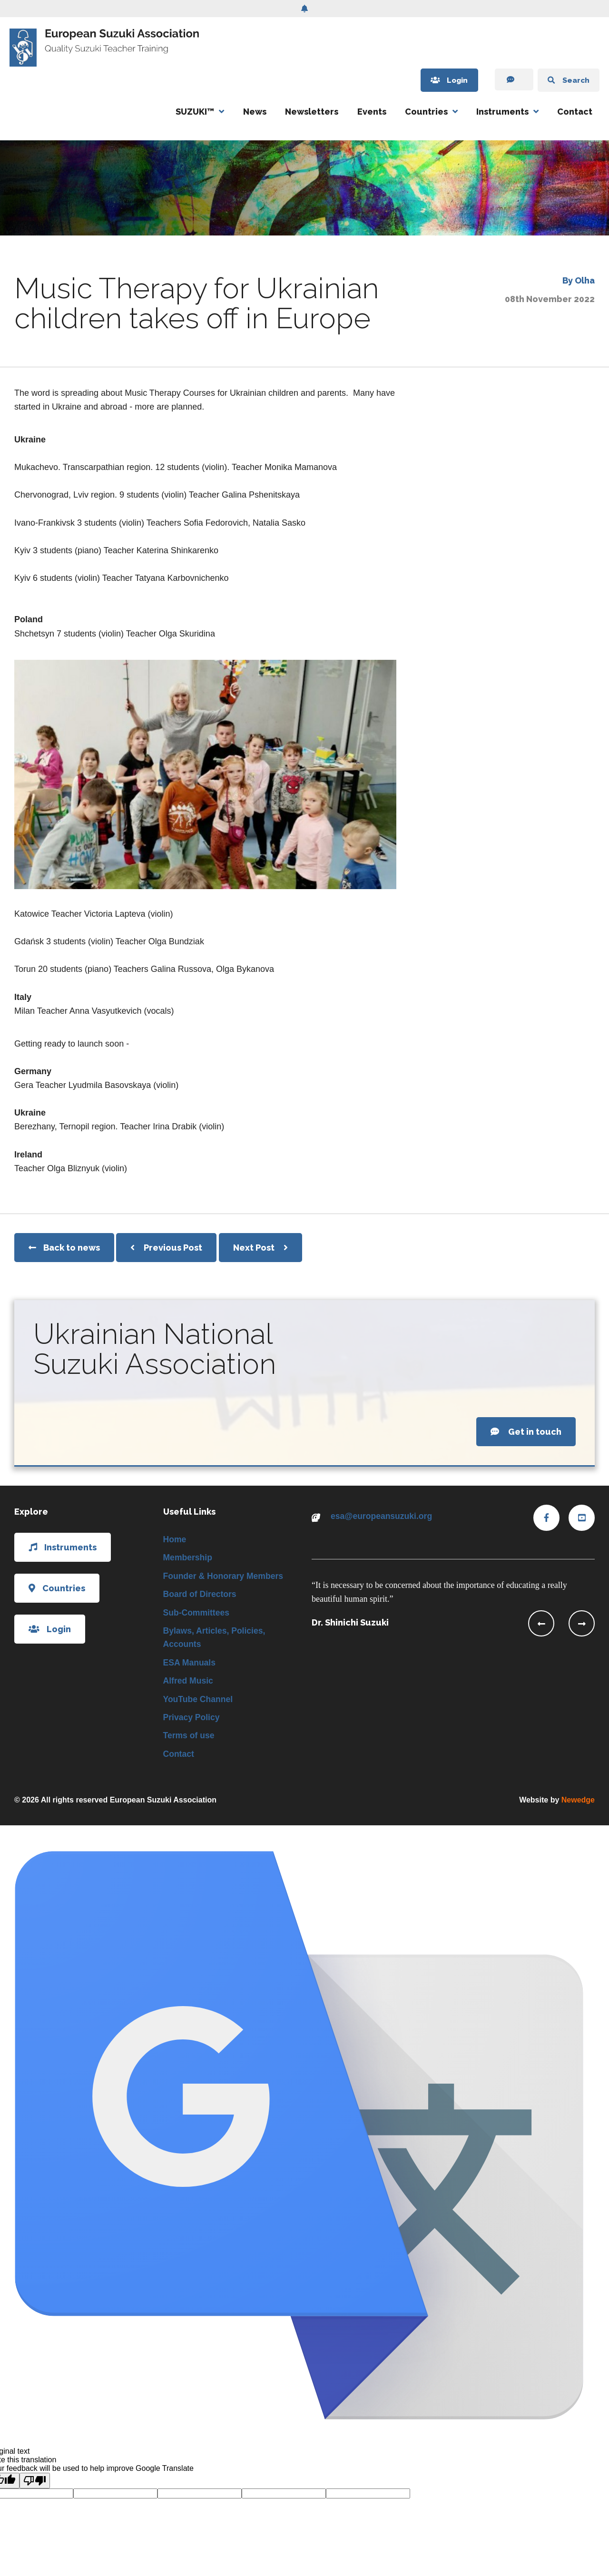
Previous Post (166, 1248)
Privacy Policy (192, 1720)
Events (371, 112)
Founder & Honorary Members (224, 1576)
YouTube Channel (199, 1702)
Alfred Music (189, 1683)
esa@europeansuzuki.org (383, 1516)
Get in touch (526, 1432)
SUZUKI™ (195, 112)
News (254, 112)
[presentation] (541, 1623)
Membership (188, 1558)
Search (566, 80)
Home (175, 1539)
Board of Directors (200, 1595)
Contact (574, 112)
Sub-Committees (197, 1613)
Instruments (502, 112)
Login (442, 80)
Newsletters (311, 112)
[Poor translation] (35, 2485)
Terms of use (189, 1739)
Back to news (64, 1248)
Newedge (578, 1804)
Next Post (260, 1248)
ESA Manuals (190, 1665)
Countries (426, 112)
